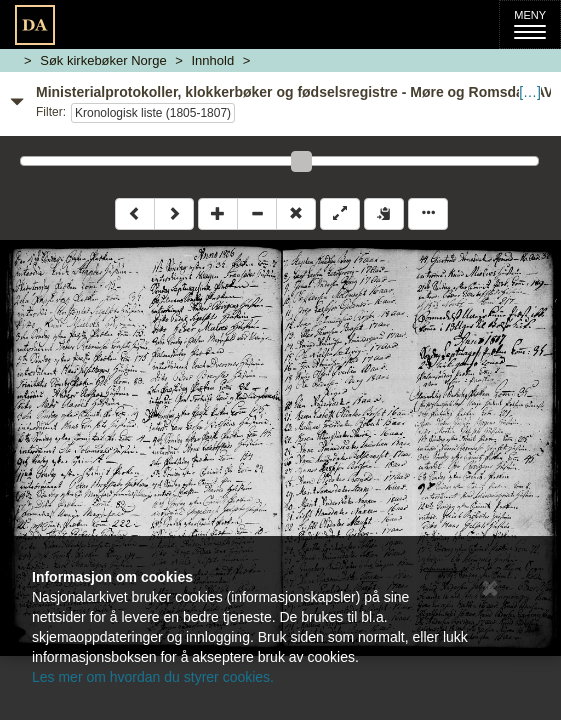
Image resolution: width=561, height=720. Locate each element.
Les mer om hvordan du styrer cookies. (153, 677)
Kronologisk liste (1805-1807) (153, 113)
